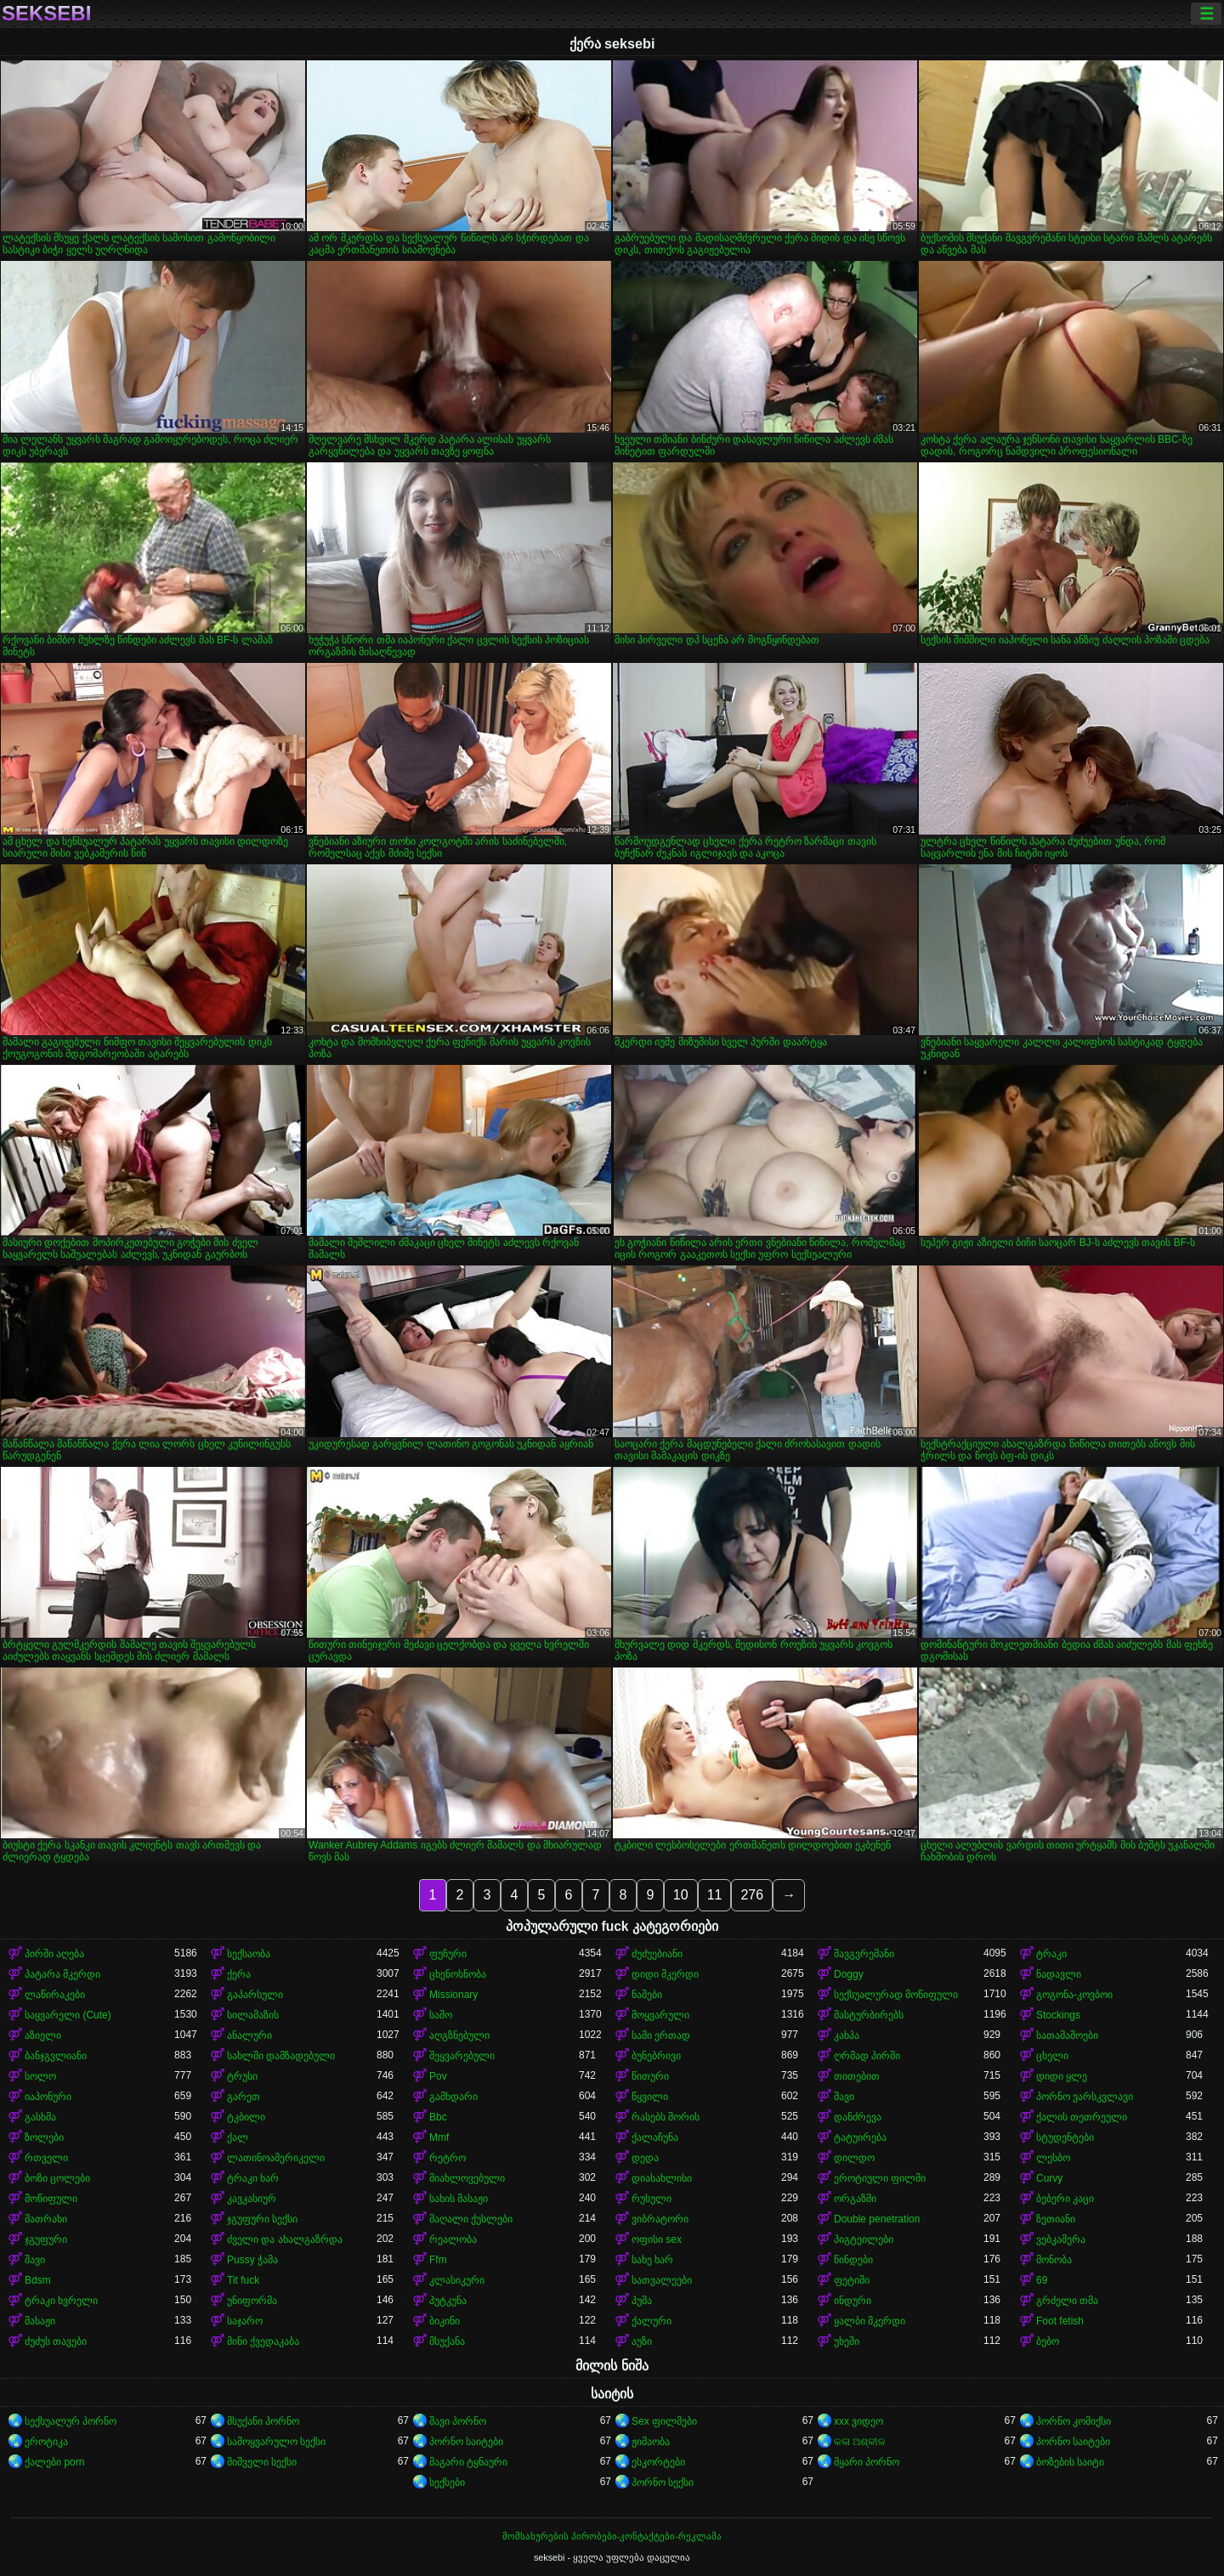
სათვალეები (662, 2280)
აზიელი (43, 2035)
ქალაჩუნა (655, 2137)
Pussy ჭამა (252, 2260)
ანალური (249, 2035)
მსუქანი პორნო (263, 2421)
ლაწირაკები (55, 1995)
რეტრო (447, 2158)
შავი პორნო (457, 2421)
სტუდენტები (1065, 2137)
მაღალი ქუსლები (471, 2219)
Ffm (438, 2260)
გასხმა (40, 2117)
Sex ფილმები (664, 2421)
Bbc (438, 2117)
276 (751, 1895)
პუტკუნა (448, 2301)
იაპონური (48, 2097)
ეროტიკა (46, 2442)
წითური (650, 2076)
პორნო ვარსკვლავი (1084, 2097)
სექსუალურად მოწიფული (896, 1995)
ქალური (652, 2321)
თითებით (857, 2076)
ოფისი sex (657, 2239)
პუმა (642, 2301)
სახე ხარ (652, 2260)
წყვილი (650, 2097)
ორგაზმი (855, 2199)
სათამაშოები (1067, 2035)
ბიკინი (444, 2321)
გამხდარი (453, 2097)
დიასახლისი (662, 2178)
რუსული (652, 2199)
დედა (645, 2158)
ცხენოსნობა (457, 1974)
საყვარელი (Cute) (68, 2015)
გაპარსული (255, 1995)
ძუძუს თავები (56, 2341)
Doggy (849, 1974)
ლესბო (1053, 2158)
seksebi (46, 14)
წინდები (853, 2260)
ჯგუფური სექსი (262, 2219)
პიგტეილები (863, 2239)
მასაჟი (40, 2321)
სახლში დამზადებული (281, 2056)
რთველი (46, 2158)
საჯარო (245, 2321)
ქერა (239, 1974)
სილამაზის (253, 2015)
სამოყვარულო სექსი (276, 2442)
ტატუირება (860, 2137)
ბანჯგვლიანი (56, 2056)
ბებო (1047, 2341)
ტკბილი (246, 2117)
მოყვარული (660, 2015)
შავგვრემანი (864, 1954)
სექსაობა (248, 1954)
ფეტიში (852, 2280)
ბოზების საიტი (1070, 2462)
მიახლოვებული (467, 2178)
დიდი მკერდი (665, 1974)
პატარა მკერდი (62, 1974)
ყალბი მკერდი (869, 2321)
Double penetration (877, 2219)
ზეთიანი (1055, 2219)
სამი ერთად (661, 2035)
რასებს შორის (666, 2117)
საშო (440, 2015)
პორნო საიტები (466, 2442)
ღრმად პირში (867, 2056)
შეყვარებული (462, 2056)
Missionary (453, 1995)
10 (680, 1895)
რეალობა (453, 2239)
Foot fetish (1060, 2321)
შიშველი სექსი (262, 2462)
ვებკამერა (1060, 2239)
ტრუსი (242, 2076)
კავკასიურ (251, 2199)
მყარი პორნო (866, 2462)
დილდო (854, 2158)
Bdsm (38, 2280)
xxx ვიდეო (858, 2421)
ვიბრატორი (660, 2219)
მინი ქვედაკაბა (263, 2341)
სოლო (40, 2076)
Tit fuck (243, 2280)
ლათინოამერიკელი (276, 2158)
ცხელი (1052, 2056)
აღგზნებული (459, 2035)
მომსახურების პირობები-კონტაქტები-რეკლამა (612, 2536)
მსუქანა (447, 2341)
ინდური (852, 2301)
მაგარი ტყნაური (468, 2462)
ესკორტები (658, 2462)
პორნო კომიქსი (1073, 2421)
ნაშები (647, 1995)
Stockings (1058, 2015)
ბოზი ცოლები (57, 2178)
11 (714, 1895)
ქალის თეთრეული (1081, 2117)
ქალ (237, 2137)
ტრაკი (1051, 1954)
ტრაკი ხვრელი (61, 2301)
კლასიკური (456, 2280)
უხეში (846, 2341)
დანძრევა (857, 2117)
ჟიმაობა (651, 2442)
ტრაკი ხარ (253, 2178)
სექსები (447, 2482)
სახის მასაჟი (458, 2199)
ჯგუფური (46, 2239)
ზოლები (44, 2137)
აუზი (642, 2341)
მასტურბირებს (869, 2015)
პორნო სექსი (663, 2482)
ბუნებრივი (656, 2056)
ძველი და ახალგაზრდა (285, 2239)
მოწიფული (51, 2199)
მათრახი (46, 2219)
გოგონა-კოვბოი (1074, 1995)
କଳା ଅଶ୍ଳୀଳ (860, 2442)
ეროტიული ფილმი (880, 2178)
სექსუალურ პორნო (70, 2421)
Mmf (439, 2137)
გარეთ (243, 2097)
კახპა (846, 2035)
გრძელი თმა (1067, 2301)
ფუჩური (448, 1954)
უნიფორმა (252, 2301)
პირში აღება (54, 1954)
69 (1041, 2280)
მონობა (1054, 2260)
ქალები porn (54, 2462)
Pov (438, 2076)
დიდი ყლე (1061, 2076)
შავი (844, 2097)
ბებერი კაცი (1065, 2199)
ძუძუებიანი (657, 1954)
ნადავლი (1058, 1974)
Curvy (1049, 2178)
